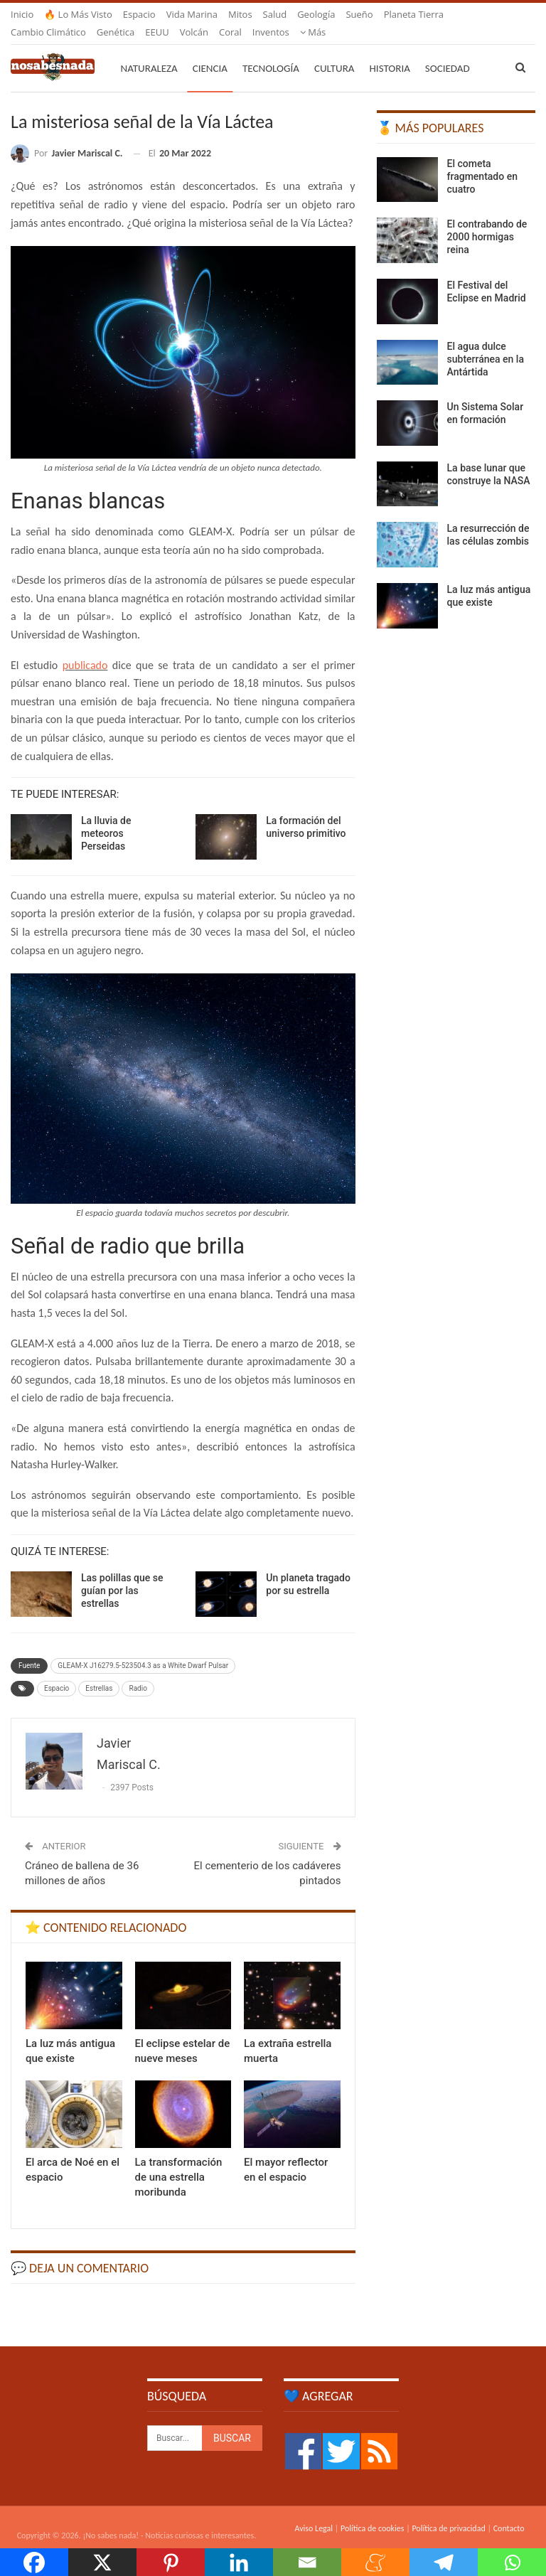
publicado (85, 648)
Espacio (139, 14)
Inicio (22, 14)
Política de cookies (372, 2511)
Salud (275, 14)
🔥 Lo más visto (78, 14)
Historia (390, 51)
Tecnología (270, 51)
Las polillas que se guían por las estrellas (122, 1573)
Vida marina (192, 14)
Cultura (334, 51)
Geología (316, 14)
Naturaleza (149, 51)
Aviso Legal (313, 2511)
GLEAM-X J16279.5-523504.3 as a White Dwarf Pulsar (143, 1648)
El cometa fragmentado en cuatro (482, 159)
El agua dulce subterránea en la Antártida (485, 342)
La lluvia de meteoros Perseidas (106, 816)
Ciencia (210, 51)
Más (397, 14)
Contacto (509, 2511)
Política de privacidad (448, 2511)
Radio (137, 1671)
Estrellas (98, 1671)
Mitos (240, 14)
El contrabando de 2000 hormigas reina (487, 219)
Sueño (359, 14)
